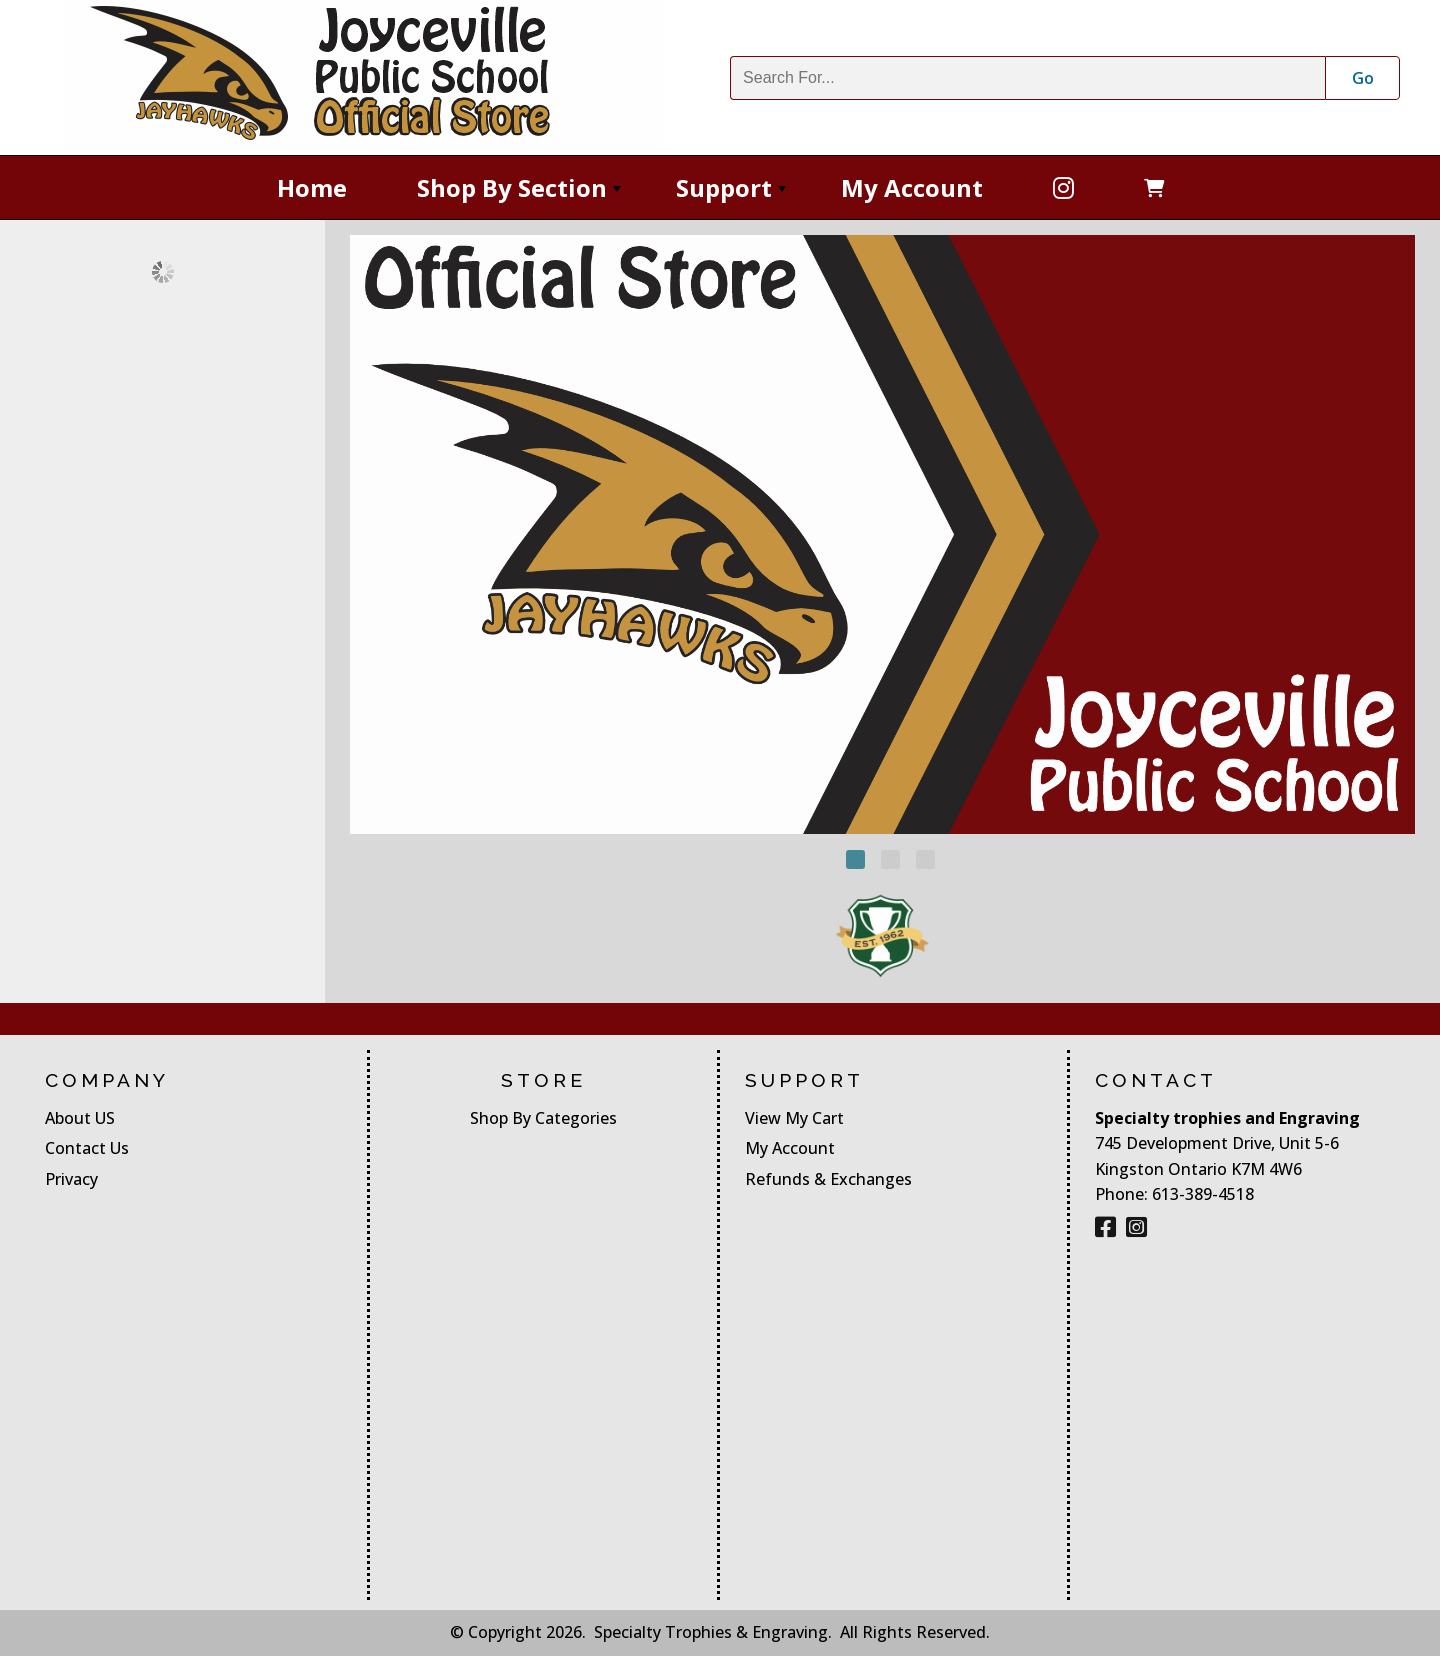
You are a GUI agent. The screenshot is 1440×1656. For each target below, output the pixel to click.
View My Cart (794, 1118)
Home (312, 187)
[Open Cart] (1154, 187)
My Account (912, 187)
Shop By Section (521, 194)
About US (80, 1118)
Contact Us (87, 1148)
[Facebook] (1063, 187)
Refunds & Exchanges (828, 1179)
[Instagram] (1136, 1227)
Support (733, 194)
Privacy (71, 1179)
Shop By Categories (543, 1118)
